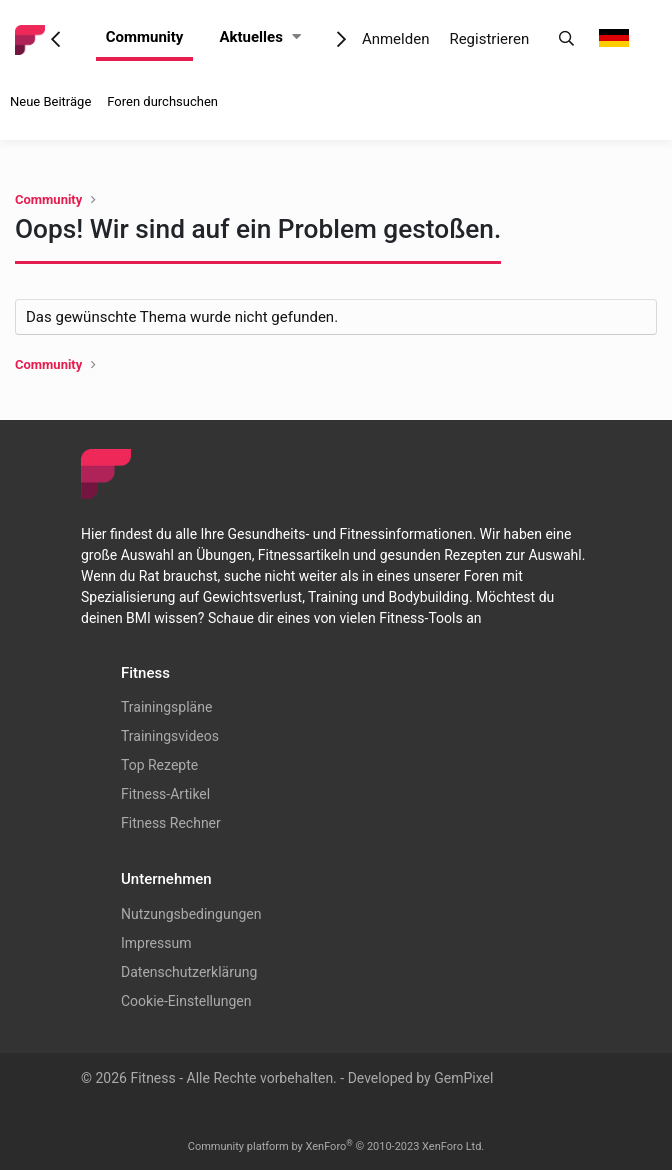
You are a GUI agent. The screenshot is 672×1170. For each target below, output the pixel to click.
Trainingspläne (166, 707)
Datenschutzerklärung (189, 972)
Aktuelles (250, 37)
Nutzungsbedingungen (191, 914)
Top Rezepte (159, 765)
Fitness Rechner (171, 823)
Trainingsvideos (170, 736)
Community (145, 37)
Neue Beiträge (50, 101)
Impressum (156, 943)
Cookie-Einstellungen (186, 1001)
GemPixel (463, 1078)
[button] (296, 37)
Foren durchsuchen (162, 101)
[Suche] (566, 39)
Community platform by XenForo (336, 1146)
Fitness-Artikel (165, 794)
